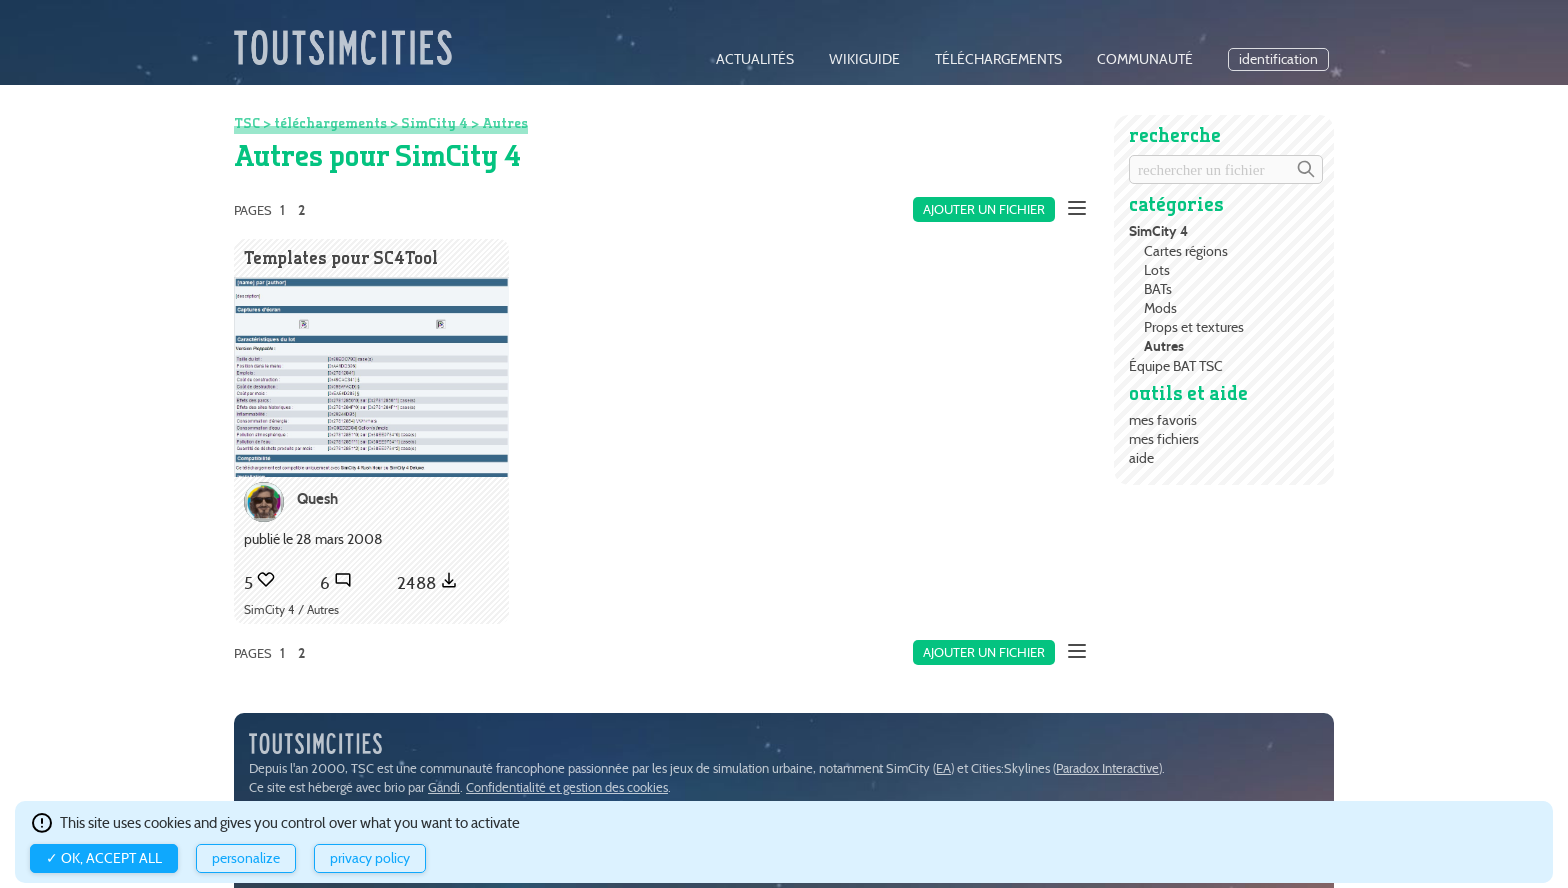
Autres (1164, 346)
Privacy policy (370, 858)
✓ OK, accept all (104, 858)
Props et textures (1194, 327)
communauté (1145, 59)
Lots (1157, 270)
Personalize (246, 858)
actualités (755, 59)
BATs (1158, 289)
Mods (1160, 308)
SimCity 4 (1158, 231)
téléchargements (998, 59)
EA (943, 768)
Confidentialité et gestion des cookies (567, 787)
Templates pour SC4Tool (341, 257)
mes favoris (1163, 420)
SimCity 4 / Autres (291, 609)
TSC (247, 123)
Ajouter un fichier (984, 209)
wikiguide (864, 59)
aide (1141, 458)
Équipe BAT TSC (1176, 366)
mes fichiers (1164, 439)
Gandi (444, 787)
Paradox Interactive (1107, 768)
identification (1278, 59)
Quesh (317, 498)
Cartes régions (1186, 251)
